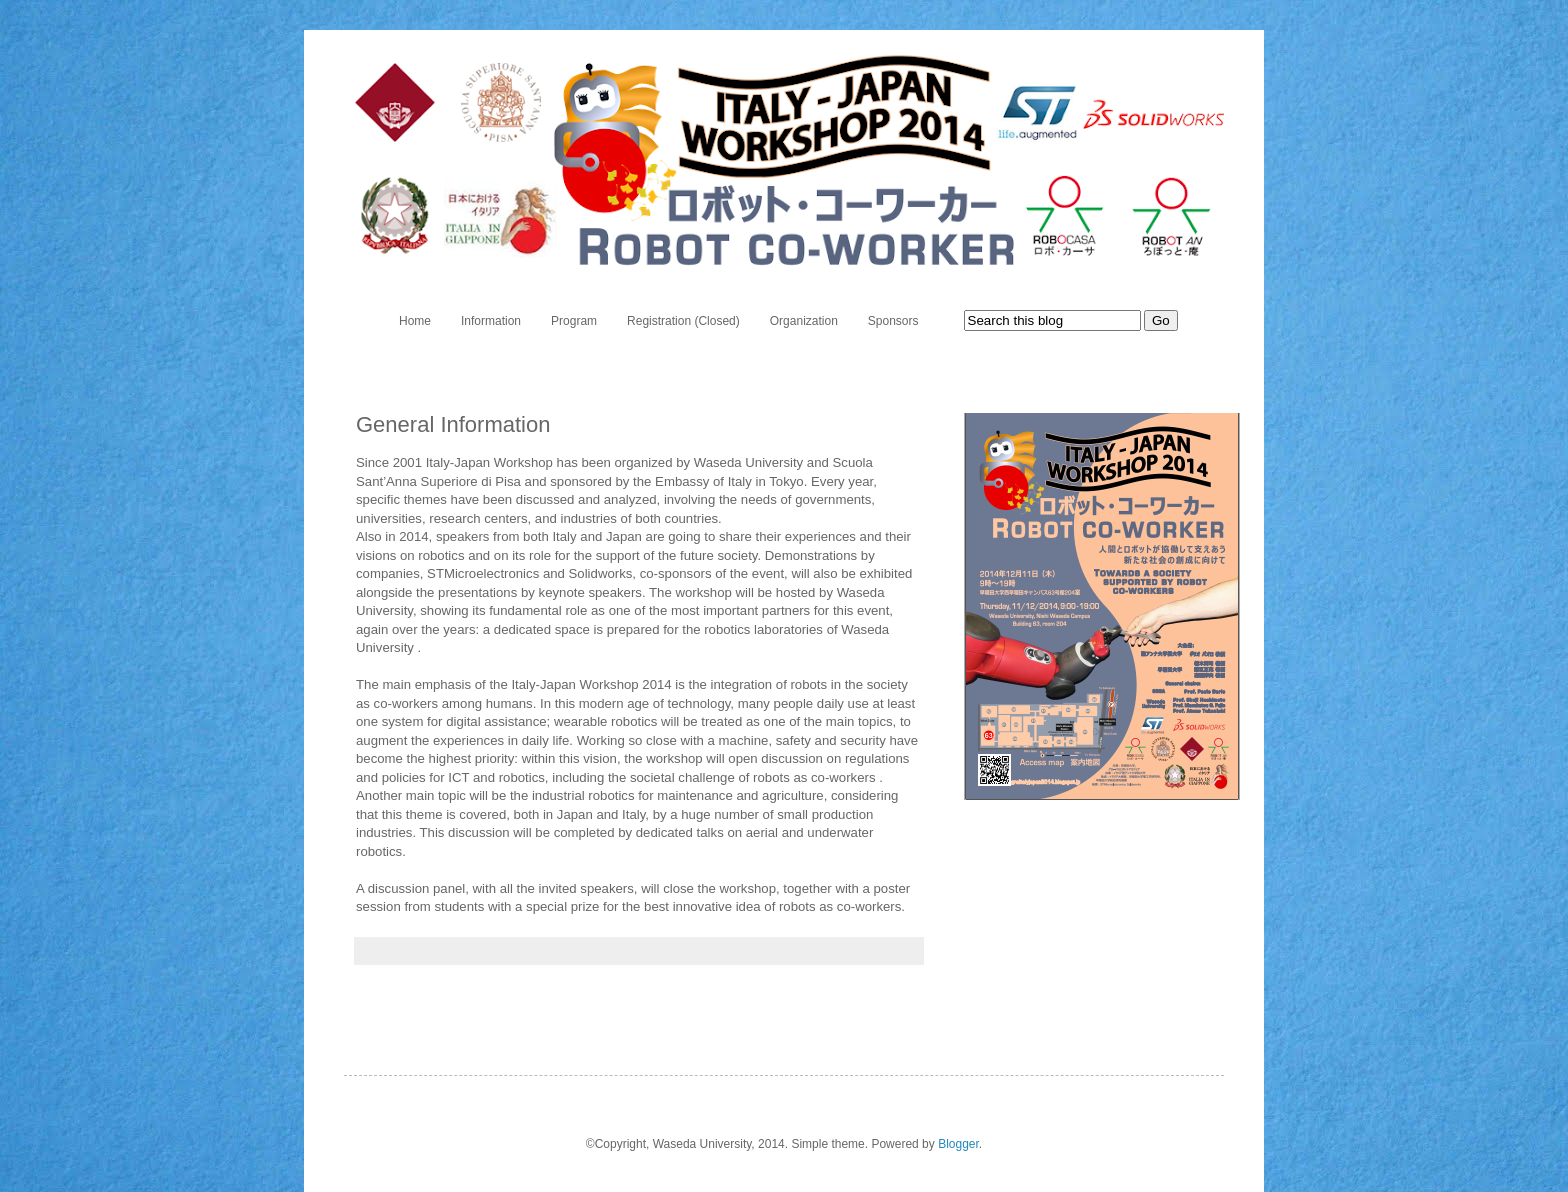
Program (574, 321)
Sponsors (893, 321)
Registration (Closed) (683, 321)
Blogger (958, 1144)
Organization (804, 321)
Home (415, 321)
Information (491, 321)
